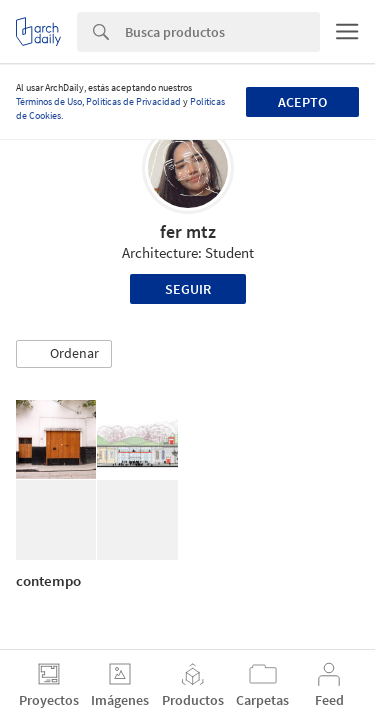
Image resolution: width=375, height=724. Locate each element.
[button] (64, 354)
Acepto (302, 102)
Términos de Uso (49, 101)
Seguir (188, 289)
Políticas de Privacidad (133, 101)
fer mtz (188, 231)
